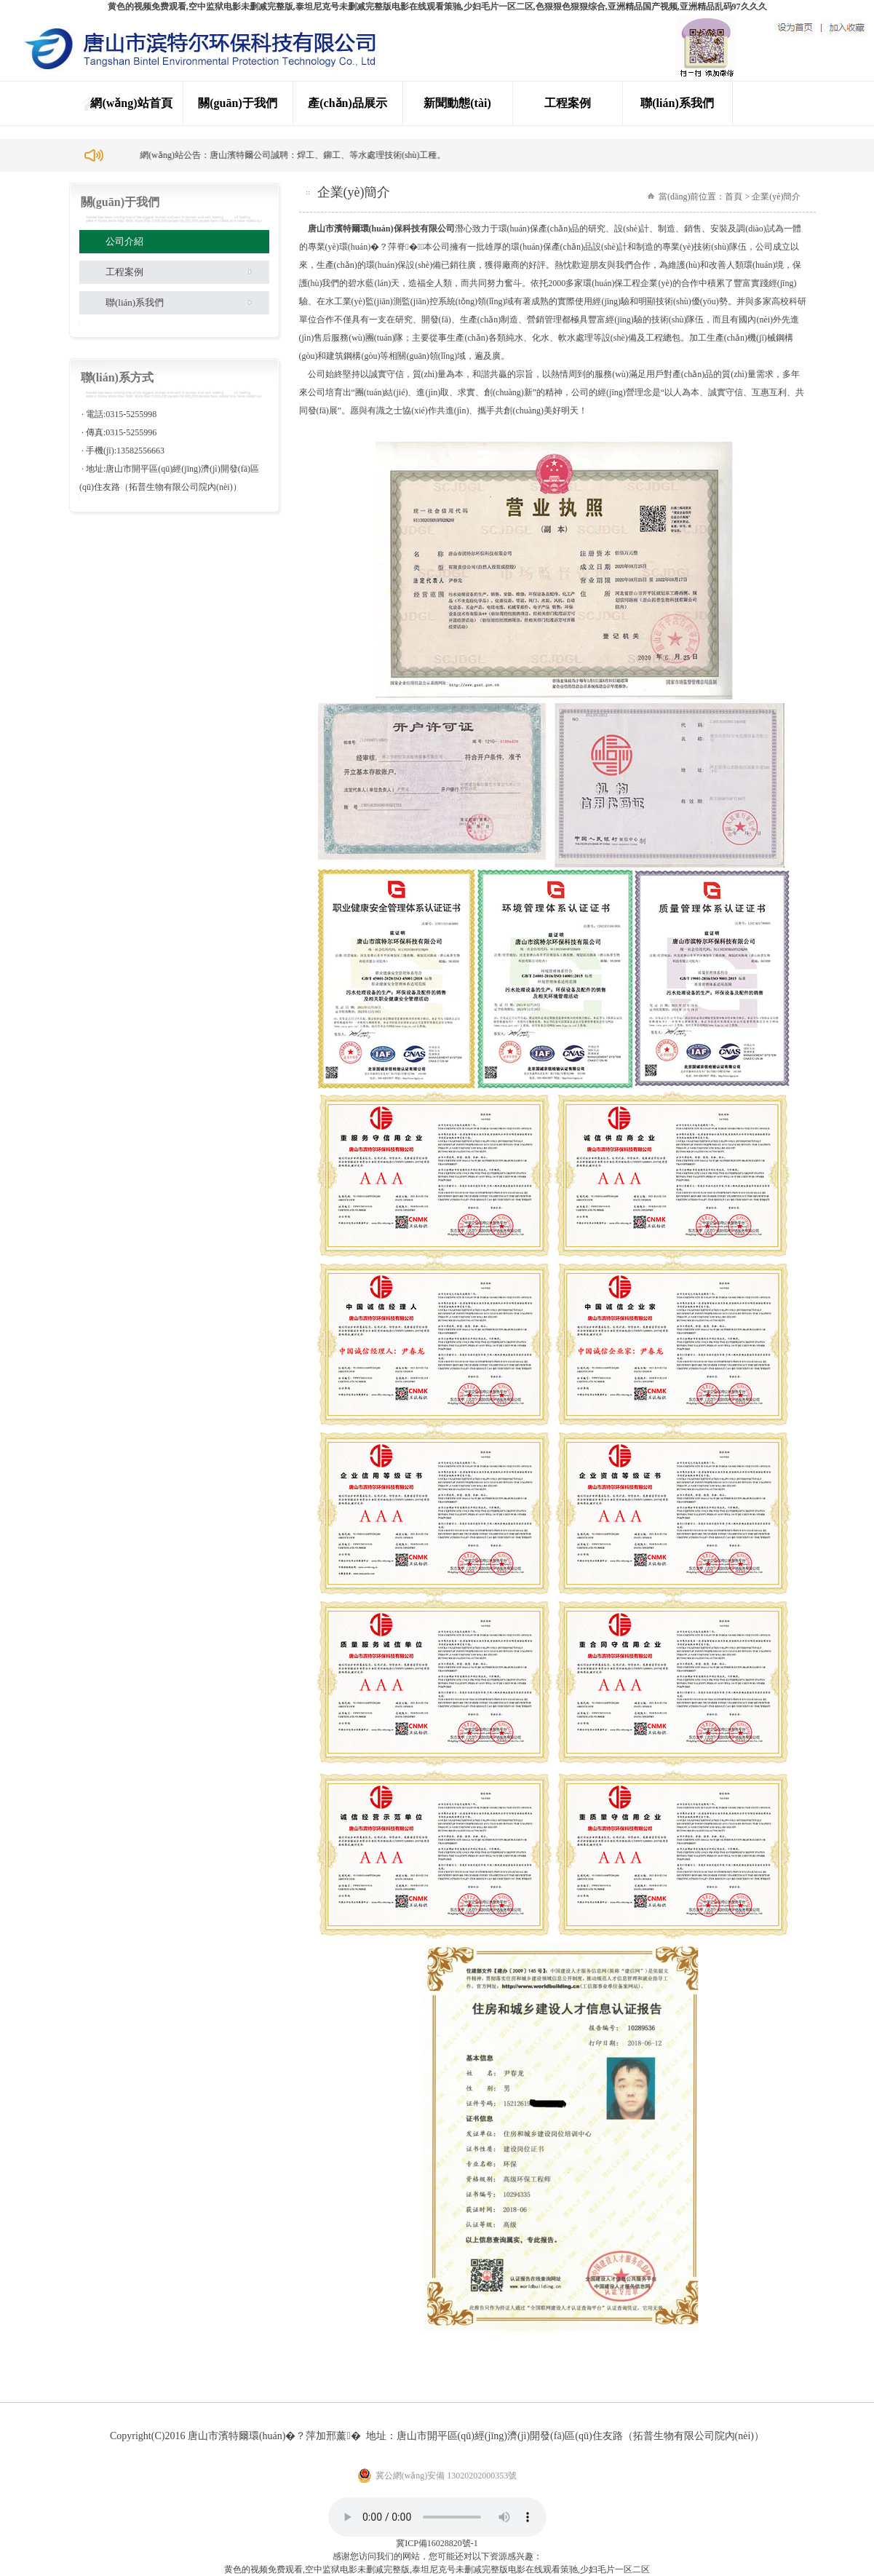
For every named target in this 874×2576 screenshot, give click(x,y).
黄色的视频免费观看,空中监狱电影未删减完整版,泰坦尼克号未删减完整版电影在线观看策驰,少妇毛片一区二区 (437, 2569)
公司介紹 (124, 241)
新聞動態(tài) (457, 103)
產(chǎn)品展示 (347, 103)
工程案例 (567, 103)
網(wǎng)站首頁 (131, 103)
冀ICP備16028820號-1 (437, 2543)
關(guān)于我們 (237, 103)
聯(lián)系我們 (676, 103)
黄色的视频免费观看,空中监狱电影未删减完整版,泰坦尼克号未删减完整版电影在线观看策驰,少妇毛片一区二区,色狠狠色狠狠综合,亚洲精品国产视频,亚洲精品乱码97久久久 (437, 6)
